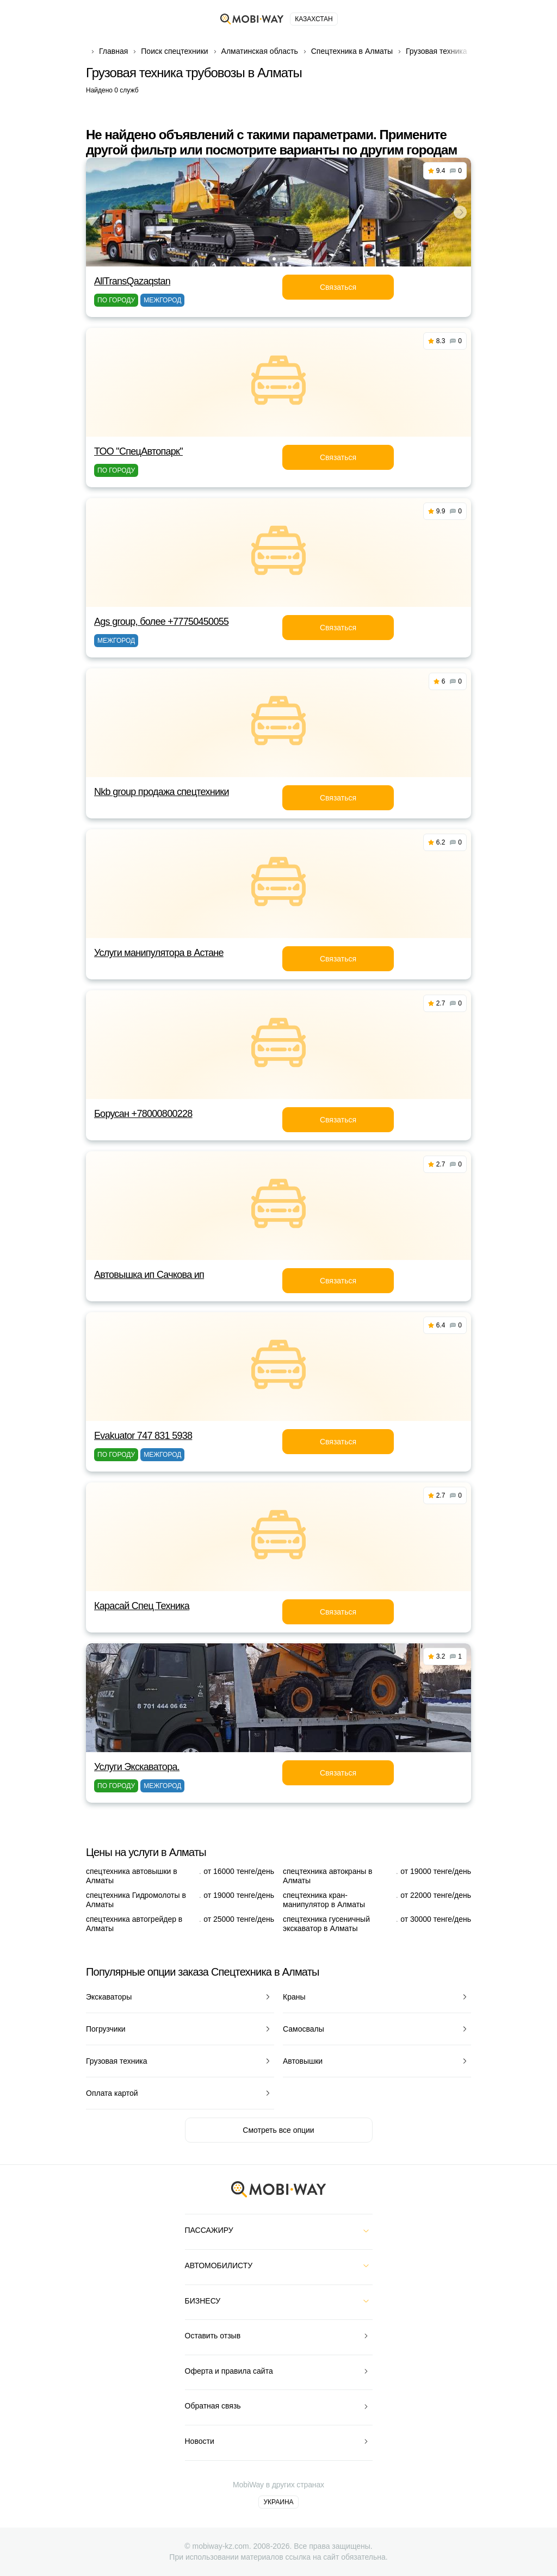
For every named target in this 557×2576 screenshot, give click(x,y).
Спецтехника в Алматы (352, 51)
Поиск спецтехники (174, 51)
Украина (278, 2502)
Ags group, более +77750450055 (161, 621)
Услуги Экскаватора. (137, 1766)
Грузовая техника (436, 51)
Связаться (338, 287)
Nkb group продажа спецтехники (161, 791)
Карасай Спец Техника (141, 1605)
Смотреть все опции (278, 2130)
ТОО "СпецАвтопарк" (138, 451)
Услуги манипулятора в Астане (159, 952)
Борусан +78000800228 (143, 1113)
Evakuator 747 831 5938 (143, 1435)
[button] (274, 258)
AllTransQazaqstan (132, 281)
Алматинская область (259, 51)
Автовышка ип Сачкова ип (149, 1274)
